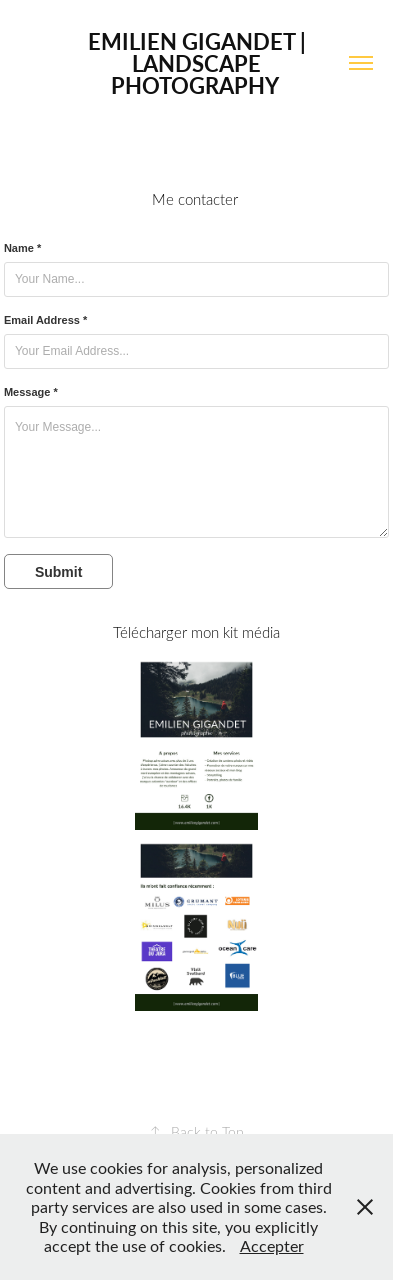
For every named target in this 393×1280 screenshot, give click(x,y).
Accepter (272, 1245)
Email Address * (45, 320)
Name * (22, 248)
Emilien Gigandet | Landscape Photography (199, 63)
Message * (31, 392)
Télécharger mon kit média (196, 632)
